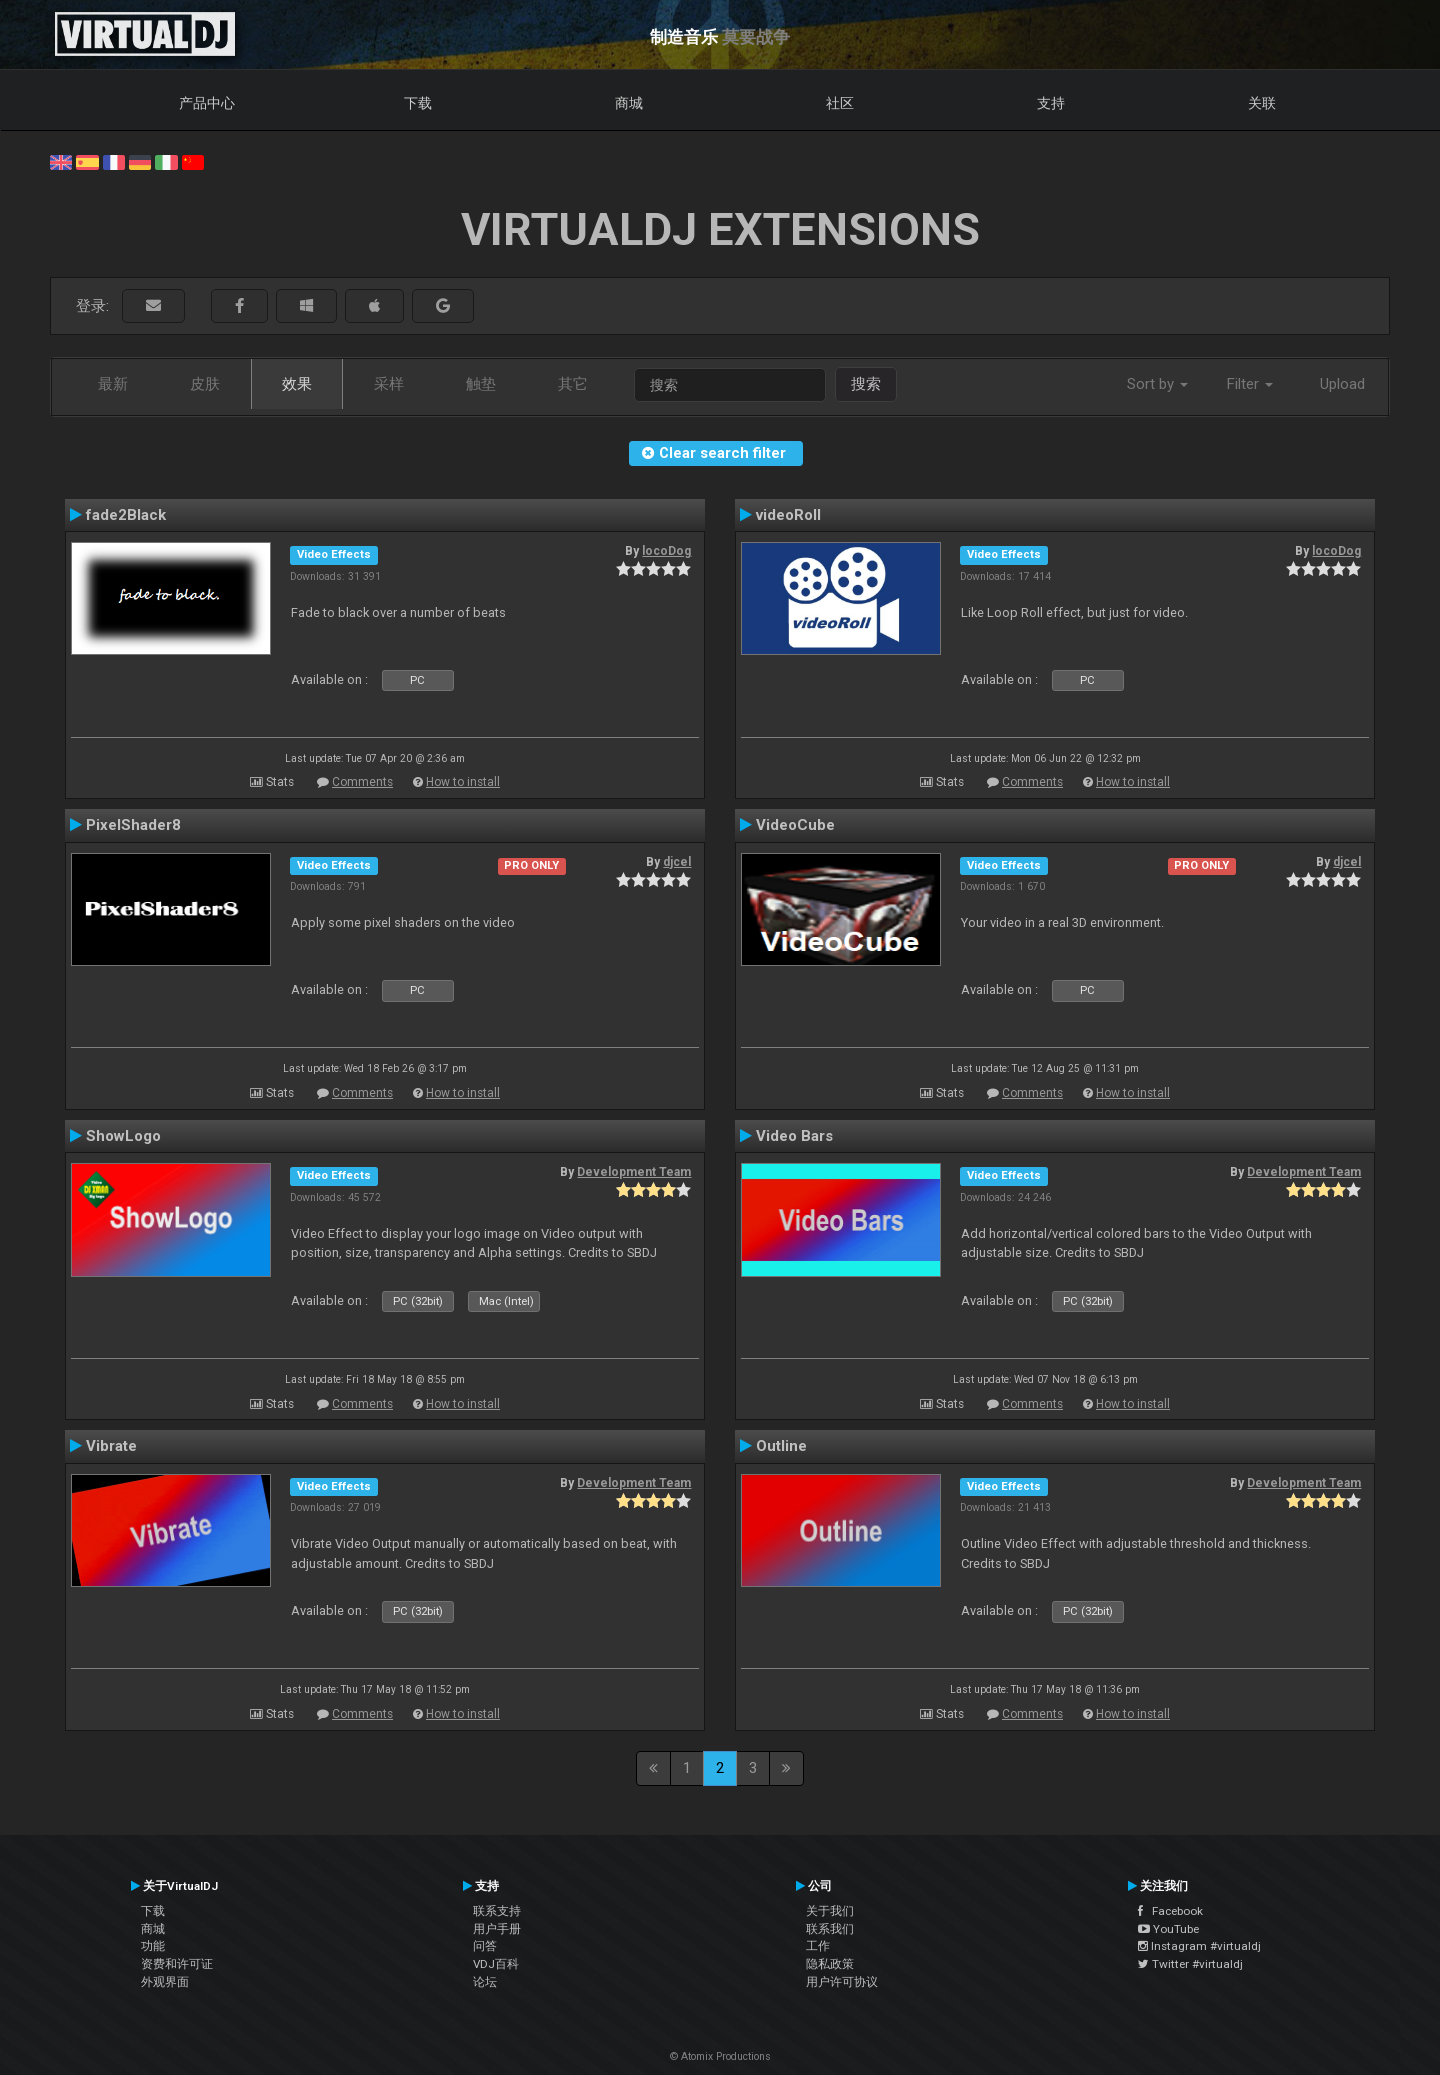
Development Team (634, 1172)
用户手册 (497, 1929)
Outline (781, 1446)
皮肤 (205, 384)
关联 (1262, 103)
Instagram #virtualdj (1199, 1946)
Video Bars (794, 1136)
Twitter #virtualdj (1190, 1964)
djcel (677, 862)
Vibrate (111, 1446)
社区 (840, 103)
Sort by (1157, 384)
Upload (1342, 384)
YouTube (1168, 1929)
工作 (818, 1946)
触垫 (481, 384)
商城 (629, 103)
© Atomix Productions (720, 2056)
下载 (418, 103)
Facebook (1170, 1911)
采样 (389, 384)
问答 (485, 1946)
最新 (113, 384)
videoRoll (788, 515)
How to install (463, 782)
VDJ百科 (496, 1964)
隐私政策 (830, 1964)
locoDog (666, 551)
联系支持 (497, 1911)
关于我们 (830, 1911)
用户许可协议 (842, 1982)
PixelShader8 (133, 825)
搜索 (866, 384)
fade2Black (126, 515)
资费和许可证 (177, 1964)
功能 (153, 1946)
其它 (573, 384)
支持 (1051, 103)
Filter (1250, 384)
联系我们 (830, 1929)
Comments (362, 782)
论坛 (485, 1982)
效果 (297, 384)
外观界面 (165, 1982)
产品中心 (207, 103)
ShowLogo (123, 1136)
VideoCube (795, 825)
